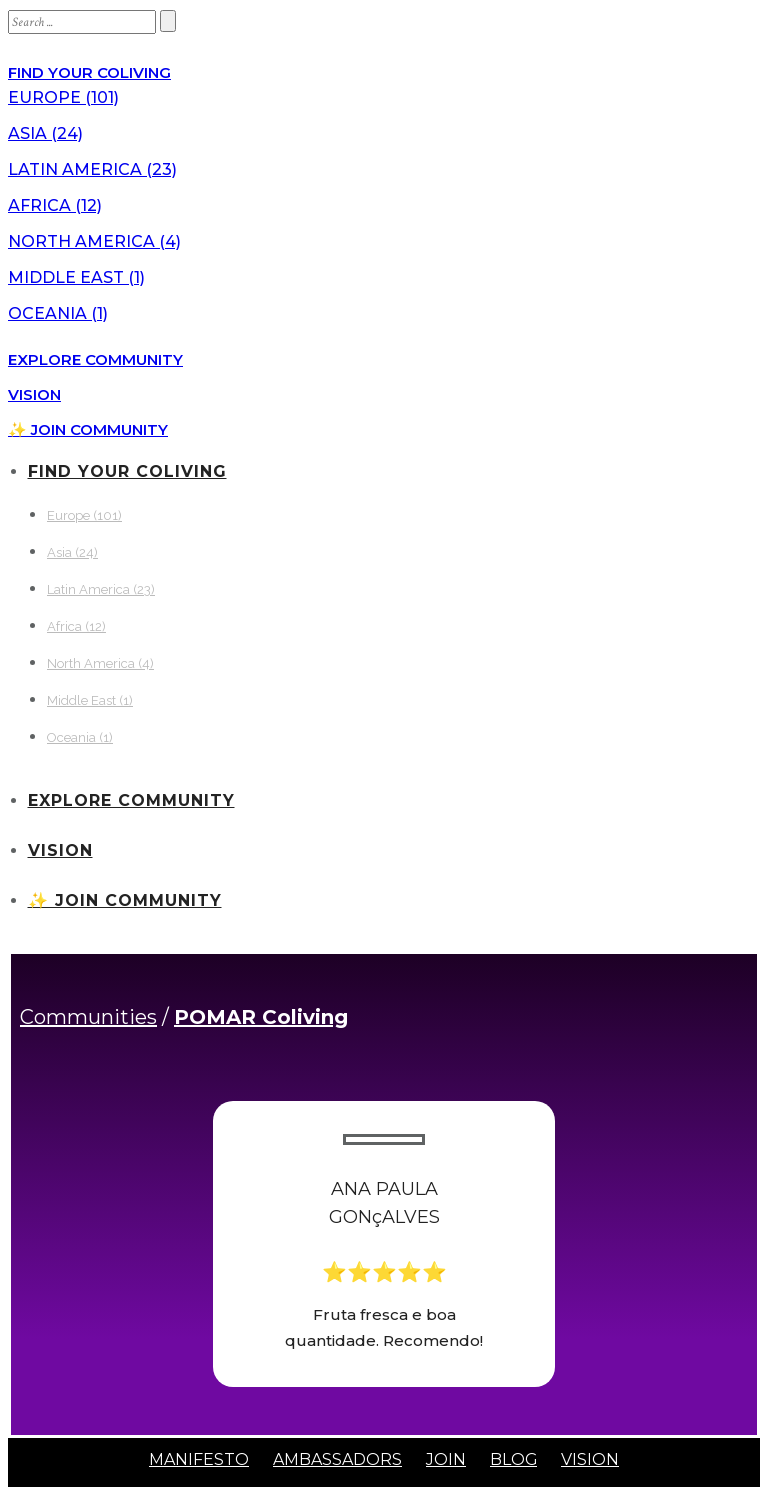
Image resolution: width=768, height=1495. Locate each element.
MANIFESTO (199, 1459)
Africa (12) (55, 205)
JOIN (446, 1459)
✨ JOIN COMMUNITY (88, 429)
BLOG (514, 1459)
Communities (88, 1017)
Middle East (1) (76, 277)
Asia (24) (45, 133)
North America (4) (94, 241)
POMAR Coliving (261, 1017)
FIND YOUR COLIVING (89, 72)
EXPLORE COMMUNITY (95, 359)
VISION (34, 394)
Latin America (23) (92, 169)
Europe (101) (63, 97)
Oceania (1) (58, 313)
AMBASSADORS (337, 1459)
